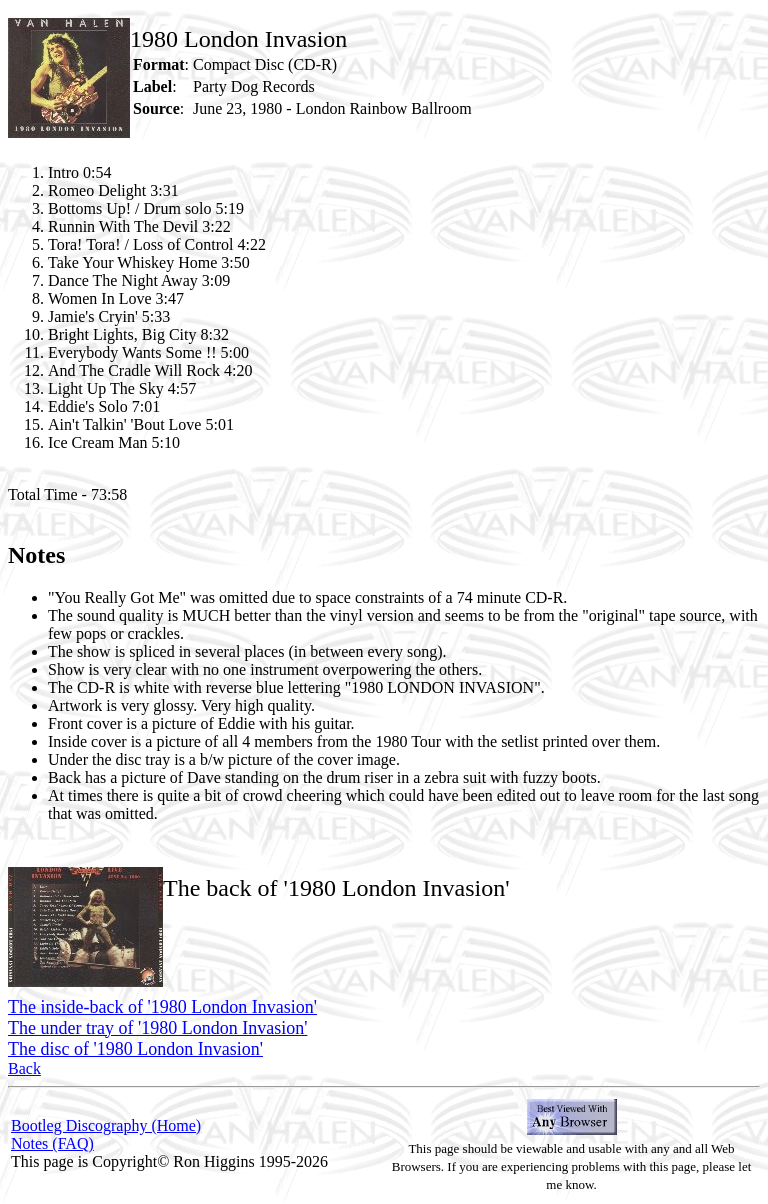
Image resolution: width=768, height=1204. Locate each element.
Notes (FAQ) (52, 1143)
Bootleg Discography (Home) (106, 1125)
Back (24, 1068)
